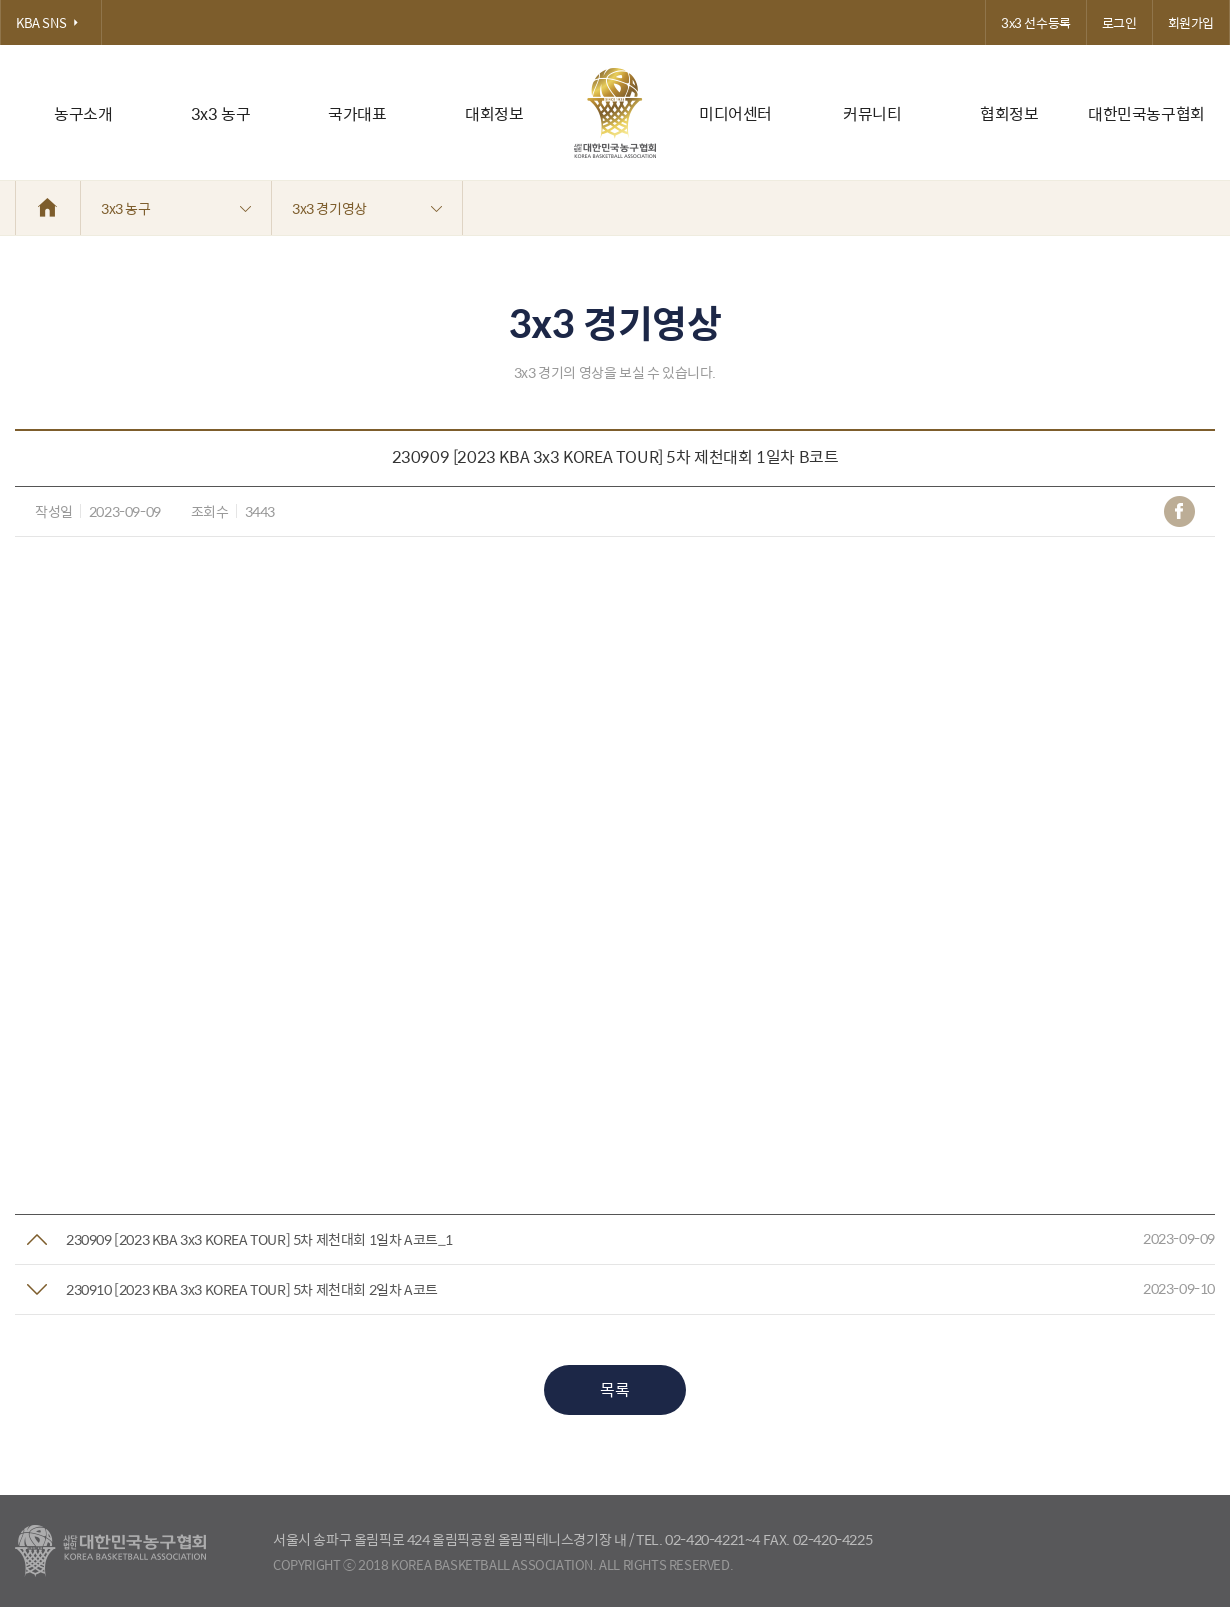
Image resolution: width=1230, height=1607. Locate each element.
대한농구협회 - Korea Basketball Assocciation (110, 1551)
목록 (614, 1389)
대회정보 (494, 113)
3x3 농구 (221, 113)
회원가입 (1191, 22)
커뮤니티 (872, 113)
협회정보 (1009, 113)
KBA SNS (51, 22)
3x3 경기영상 (367, 208)
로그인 (1119, 22)
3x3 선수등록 (1036, 22)
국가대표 (357, 113)
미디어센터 (735, 113)
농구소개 (83, 113)
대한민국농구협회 (1146, 113)
